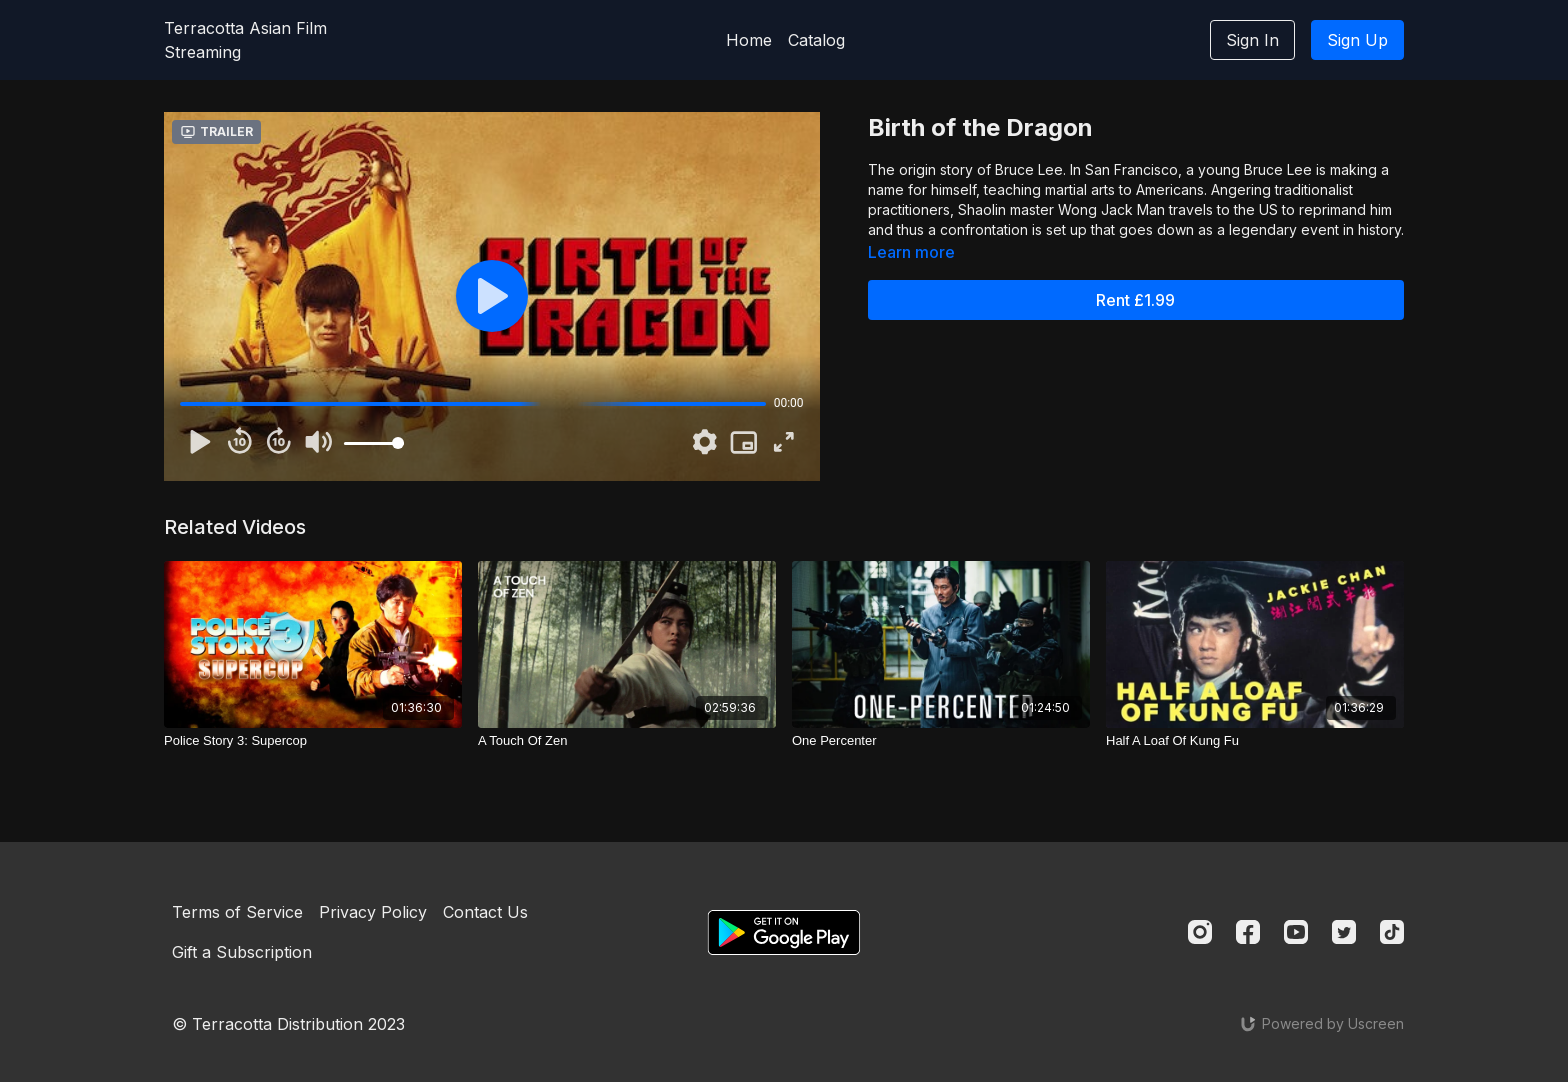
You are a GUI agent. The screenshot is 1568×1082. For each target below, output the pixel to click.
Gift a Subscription (242, 952)
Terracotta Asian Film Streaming (245, 40)
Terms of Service (237, 912)
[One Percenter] (941, 741)
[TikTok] (1392, 932)
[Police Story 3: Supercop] (313, 741)
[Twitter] (1344, 932)
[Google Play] (784, 932)
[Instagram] (1200, 932)
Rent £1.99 (1135, 300)
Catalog (816, 40)
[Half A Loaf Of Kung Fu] (1255, 741)
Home (749, 40)
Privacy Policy (373, 912)
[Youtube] (1296, 932)
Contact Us (485, 912)
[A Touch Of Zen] (627, 741)
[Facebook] (1248, 932)
